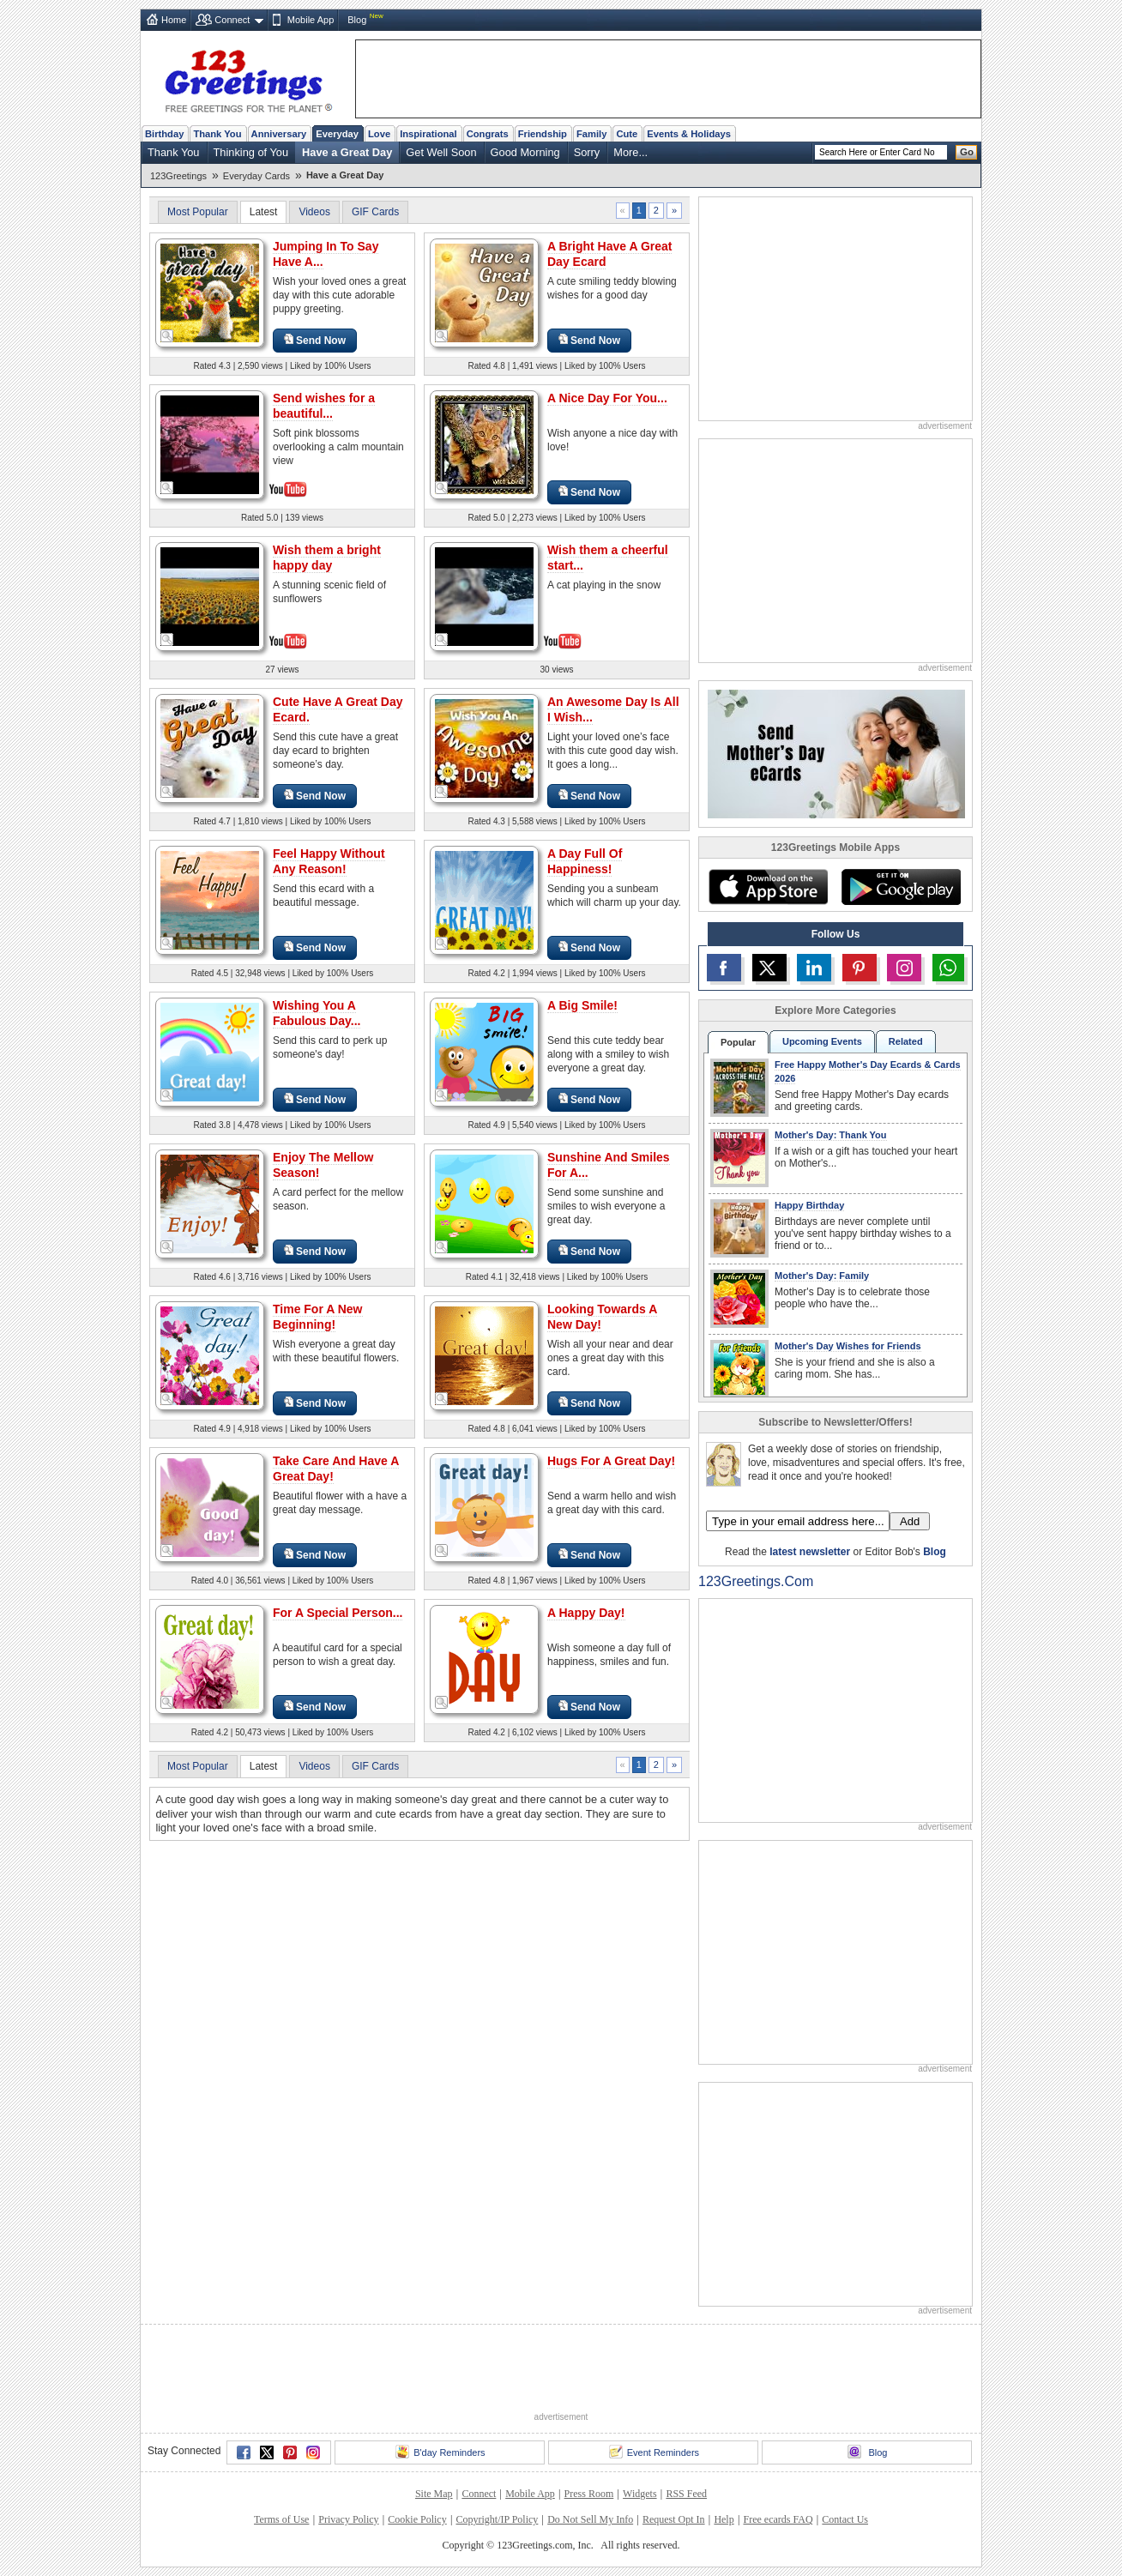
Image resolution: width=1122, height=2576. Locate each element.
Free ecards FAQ (777, 2519)
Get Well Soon (441, 152)
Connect (232, 20)
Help (723, 2519)
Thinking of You (251, 152)
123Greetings (178, 176)
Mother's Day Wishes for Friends (848, 1346)
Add (910, 1521)
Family (591, 134)
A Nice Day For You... (607, 398)
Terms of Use (281, 2519)
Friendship (542, 134)
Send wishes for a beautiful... (324, 405)
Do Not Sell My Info (590, 2519)
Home (173, 20)
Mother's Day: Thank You (831, 1135)
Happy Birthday (809, 1205)
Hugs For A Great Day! (611, 1461)
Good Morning (525, 152)
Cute (626, 134)
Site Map (434, 2494)
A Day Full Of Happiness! (584, 861)
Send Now (315, 340)
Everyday (337, 134)
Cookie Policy (417, 2519)
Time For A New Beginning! (318, 1316)
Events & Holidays (689, 134)
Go (967, 152)
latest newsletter (809, 1552)
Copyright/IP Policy (496, 2519)
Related (906, 1041)
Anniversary (279, 134)
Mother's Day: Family (822, 1275)
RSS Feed (686, 2494)
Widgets (640, 2494)
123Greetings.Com (755, 1581)
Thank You (217, 134)
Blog (356, 20)
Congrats (488, 134)
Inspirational (428, 134)
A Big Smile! (582, 1005)
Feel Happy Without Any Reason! (329, 861)
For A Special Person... (337, 1613)
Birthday (164, 134)
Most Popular (197, 212)
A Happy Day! (586, 1613)
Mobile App (310, 20)
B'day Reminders (440, 2451)
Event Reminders (654, 2451)
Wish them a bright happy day (327, 557)
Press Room (589, 2494)
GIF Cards (375, 212)
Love (379, 134)
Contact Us (845, 2519)
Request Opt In (673, 2519)
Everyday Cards (256, 176)
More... (630, 152)
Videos (314, 212)
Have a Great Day (347, 152)
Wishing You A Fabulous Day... (316, 1013)
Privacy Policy (348, 2519)
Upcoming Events (822, 1041)
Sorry (587, 152)
